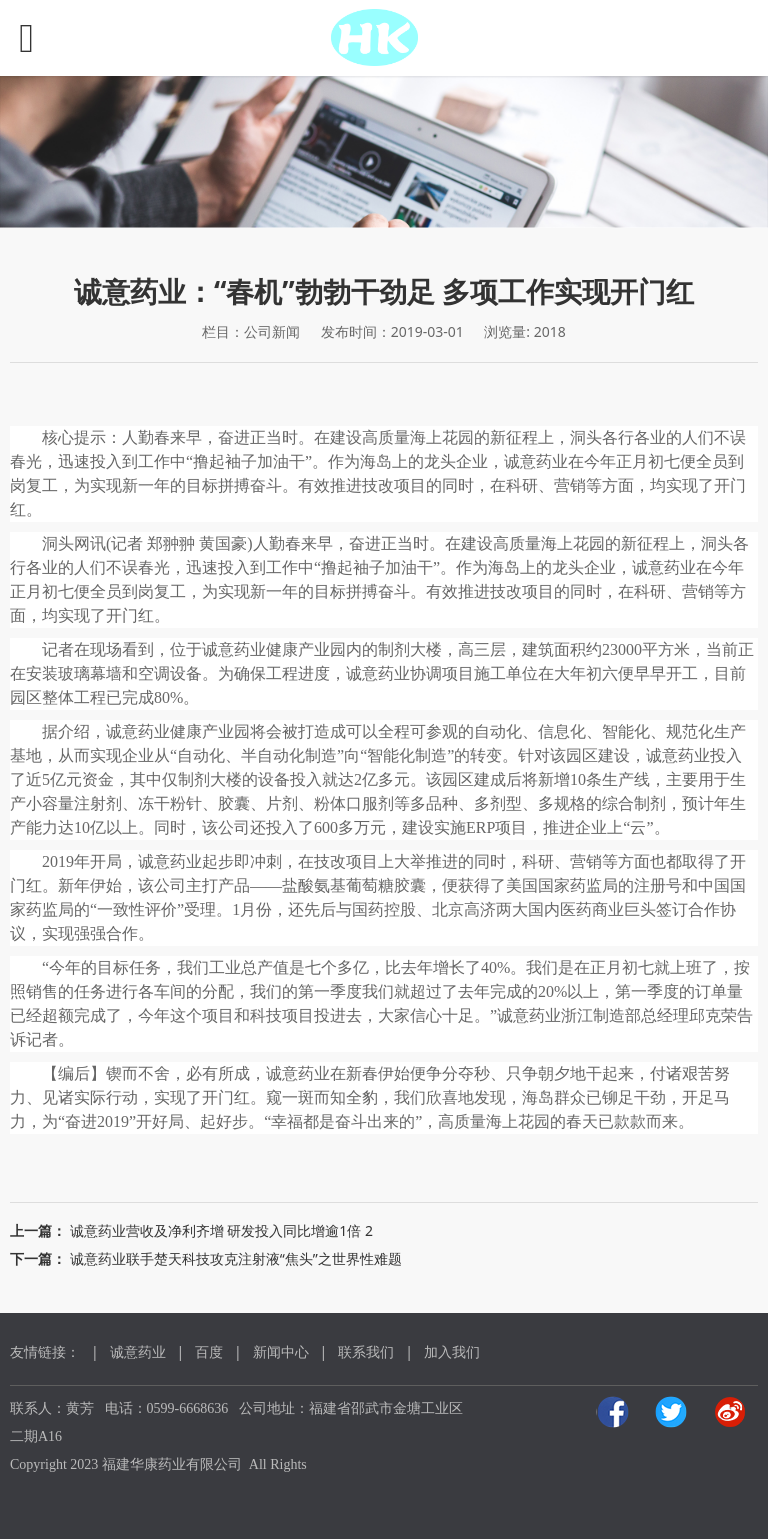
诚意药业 (138, 1351)
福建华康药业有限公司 (172, 1464)
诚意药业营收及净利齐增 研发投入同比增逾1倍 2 (221, 1230)
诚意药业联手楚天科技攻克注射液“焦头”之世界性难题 (236, 1258)
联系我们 (366, 1351)
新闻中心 (281, 1351)
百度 (209, 1351)
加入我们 (452, 1351)
